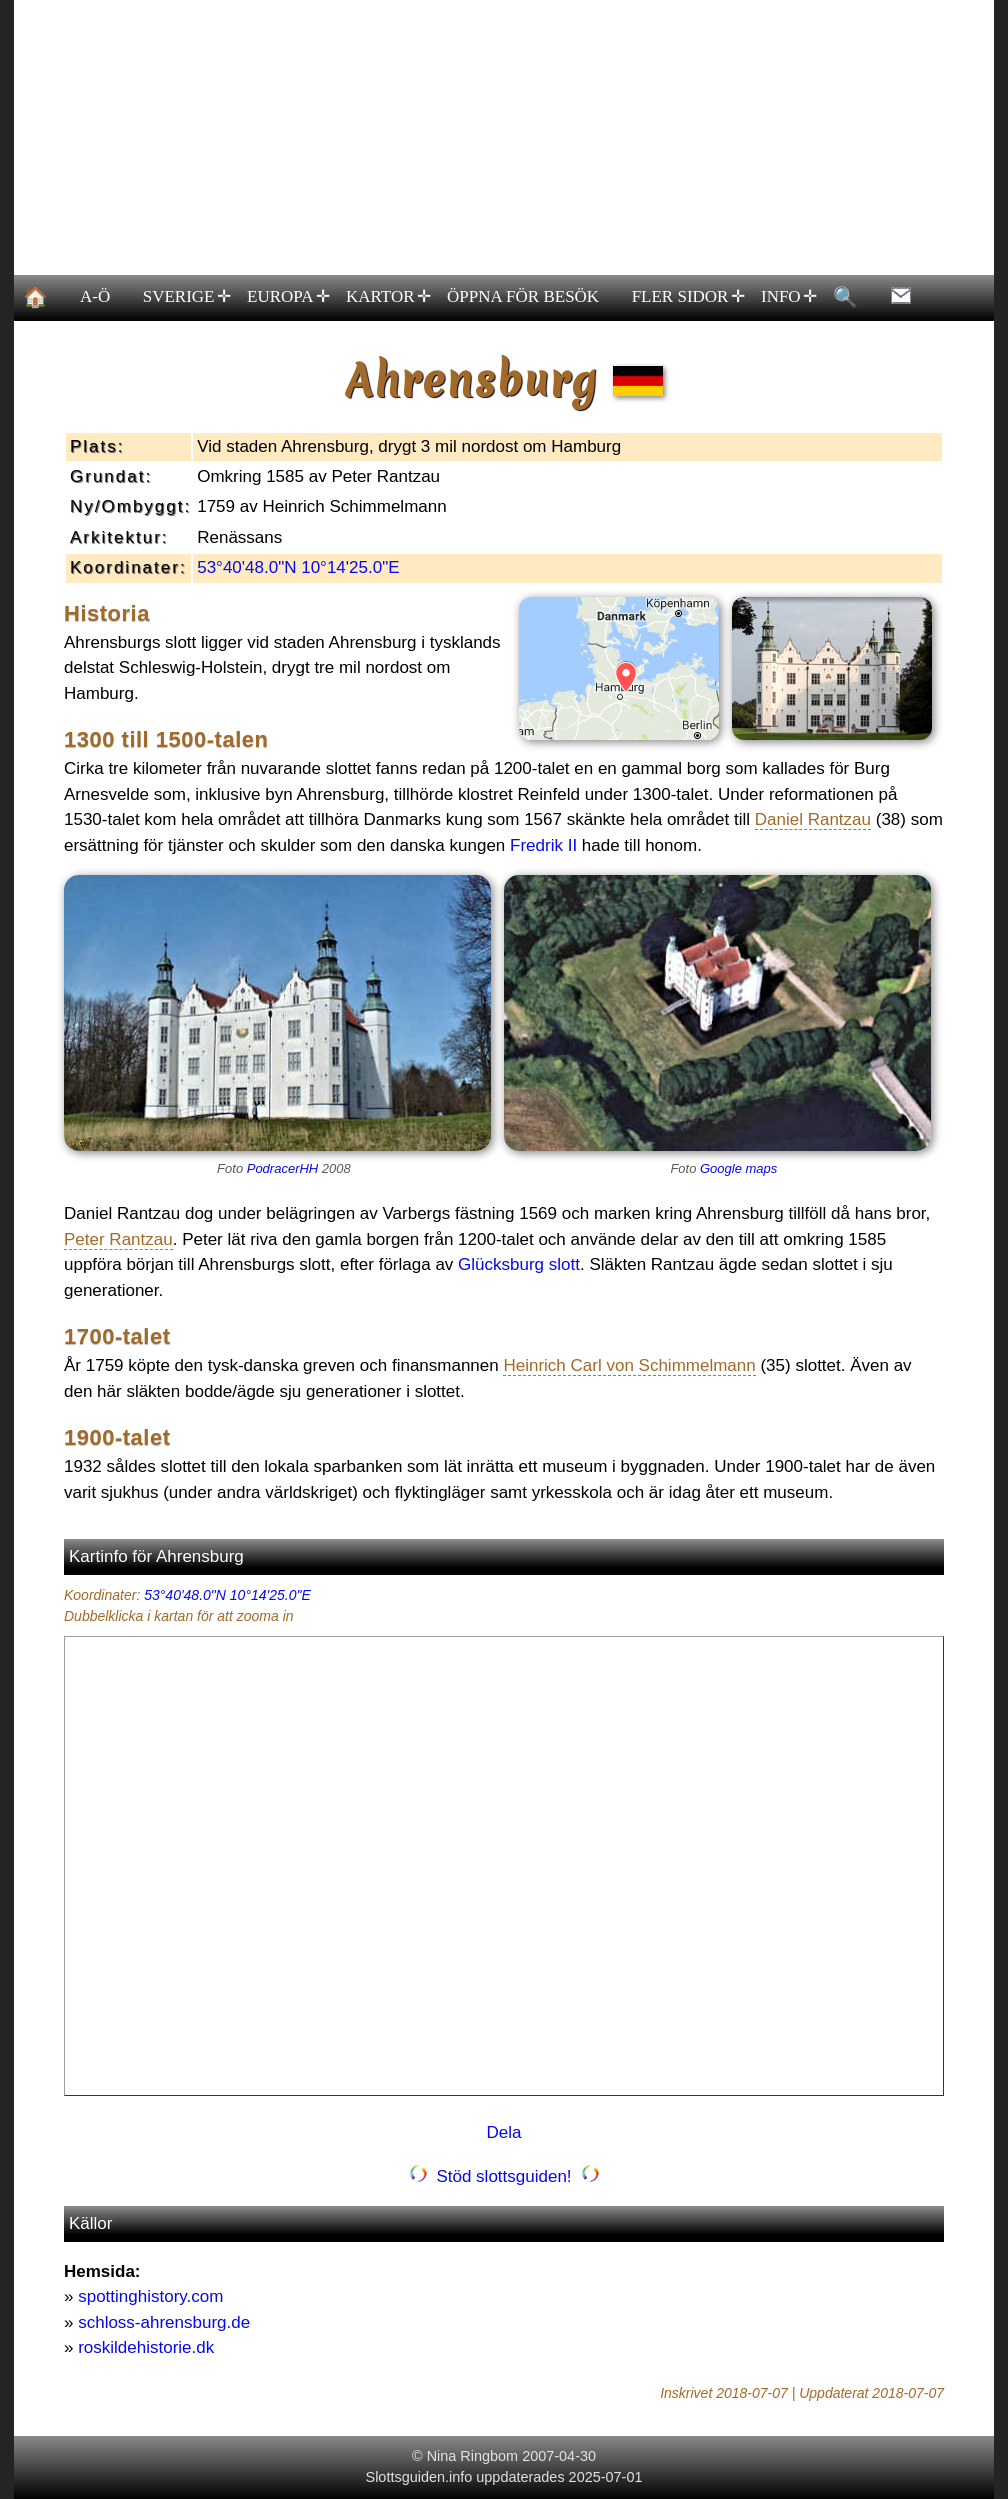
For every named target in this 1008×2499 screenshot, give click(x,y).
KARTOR (387, 297)
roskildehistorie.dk (146, 2347)
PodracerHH (283, 1168)
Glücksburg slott (519, 1264)
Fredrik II (543, 845)
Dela (504, 2132)
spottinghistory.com (150, 2296)
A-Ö (95, 296)
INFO (788, 297)
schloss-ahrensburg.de (164, 2322)
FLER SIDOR (687, 297)
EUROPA (288, 297)
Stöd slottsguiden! (504, 2176)
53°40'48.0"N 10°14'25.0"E (298, 567)
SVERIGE (186, 297)
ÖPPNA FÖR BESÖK (523, 296)
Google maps (738, 1168)
